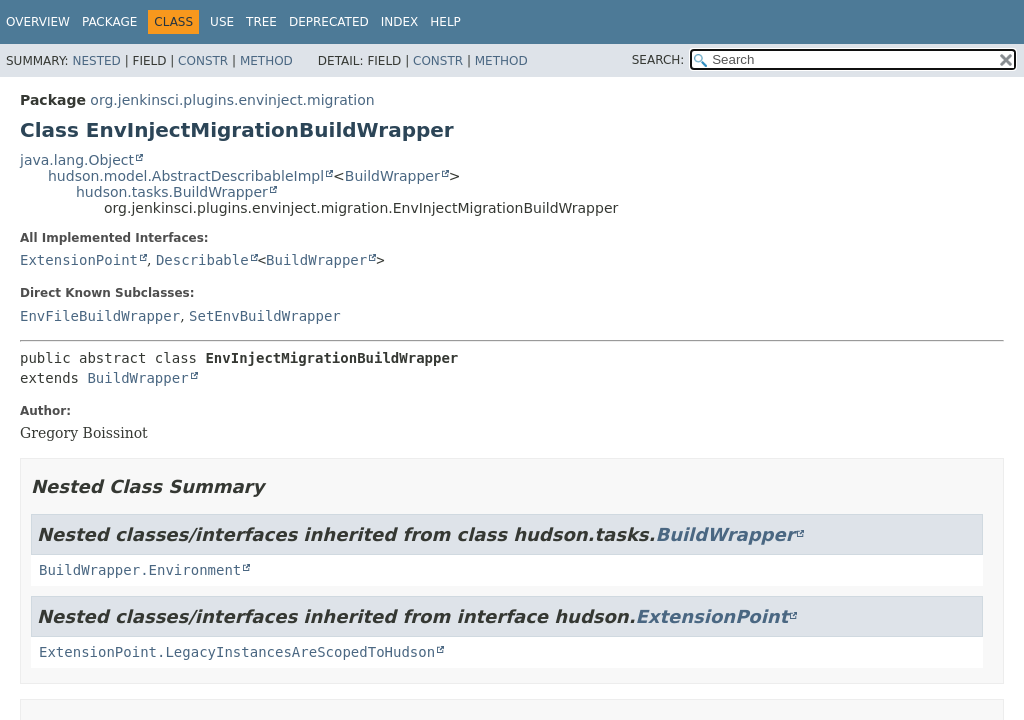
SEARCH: (658, 60)
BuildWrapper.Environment (140, 570)
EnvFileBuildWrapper (100, 316)
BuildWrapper (392, 176)
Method (266, 61)
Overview (38, 22)
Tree (261, 22)
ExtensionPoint (79, 260)
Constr (203, 61)
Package (109, 22)
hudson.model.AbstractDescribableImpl (186, 176)
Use (222, 22)
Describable (202, 260)
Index (400, 22)
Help (445, 22)
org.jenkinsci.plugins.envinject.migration (232, 100)
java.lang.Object (77, 160)
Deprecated (329, 22)
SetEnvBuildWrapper (265, 316)
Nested (96, 61)
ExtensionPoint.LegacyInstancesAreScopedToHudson (237, 652)
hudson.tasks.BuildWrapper (172, 192)
